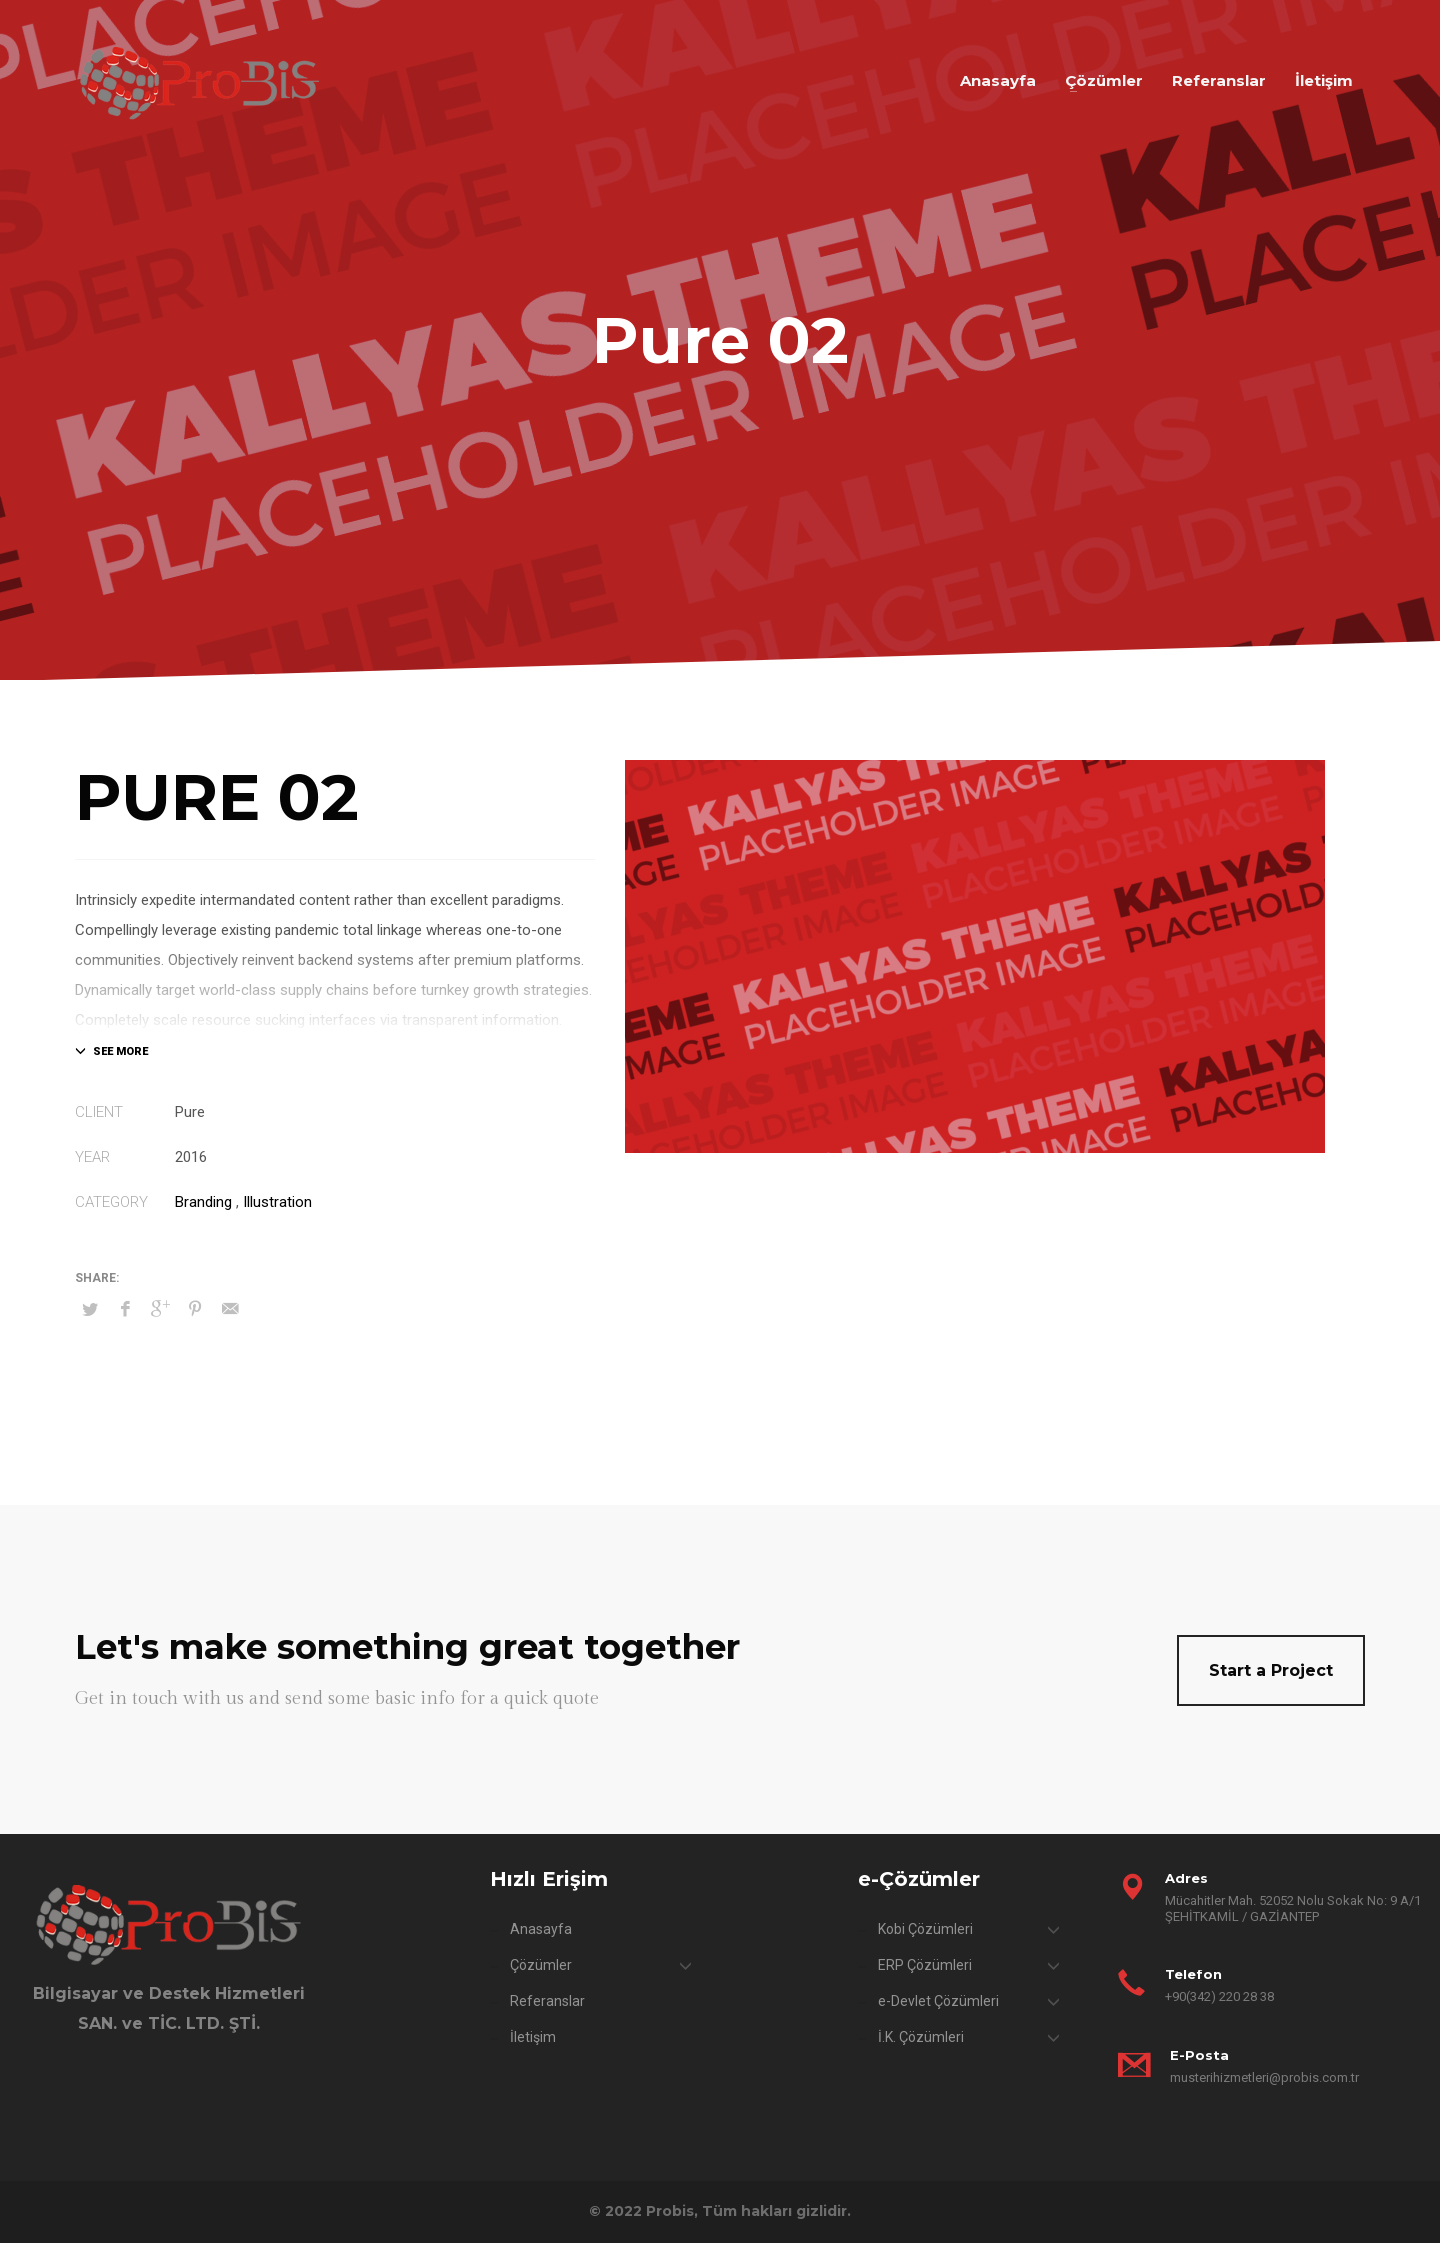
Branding (203, 1202)
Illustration (277, 1202)
